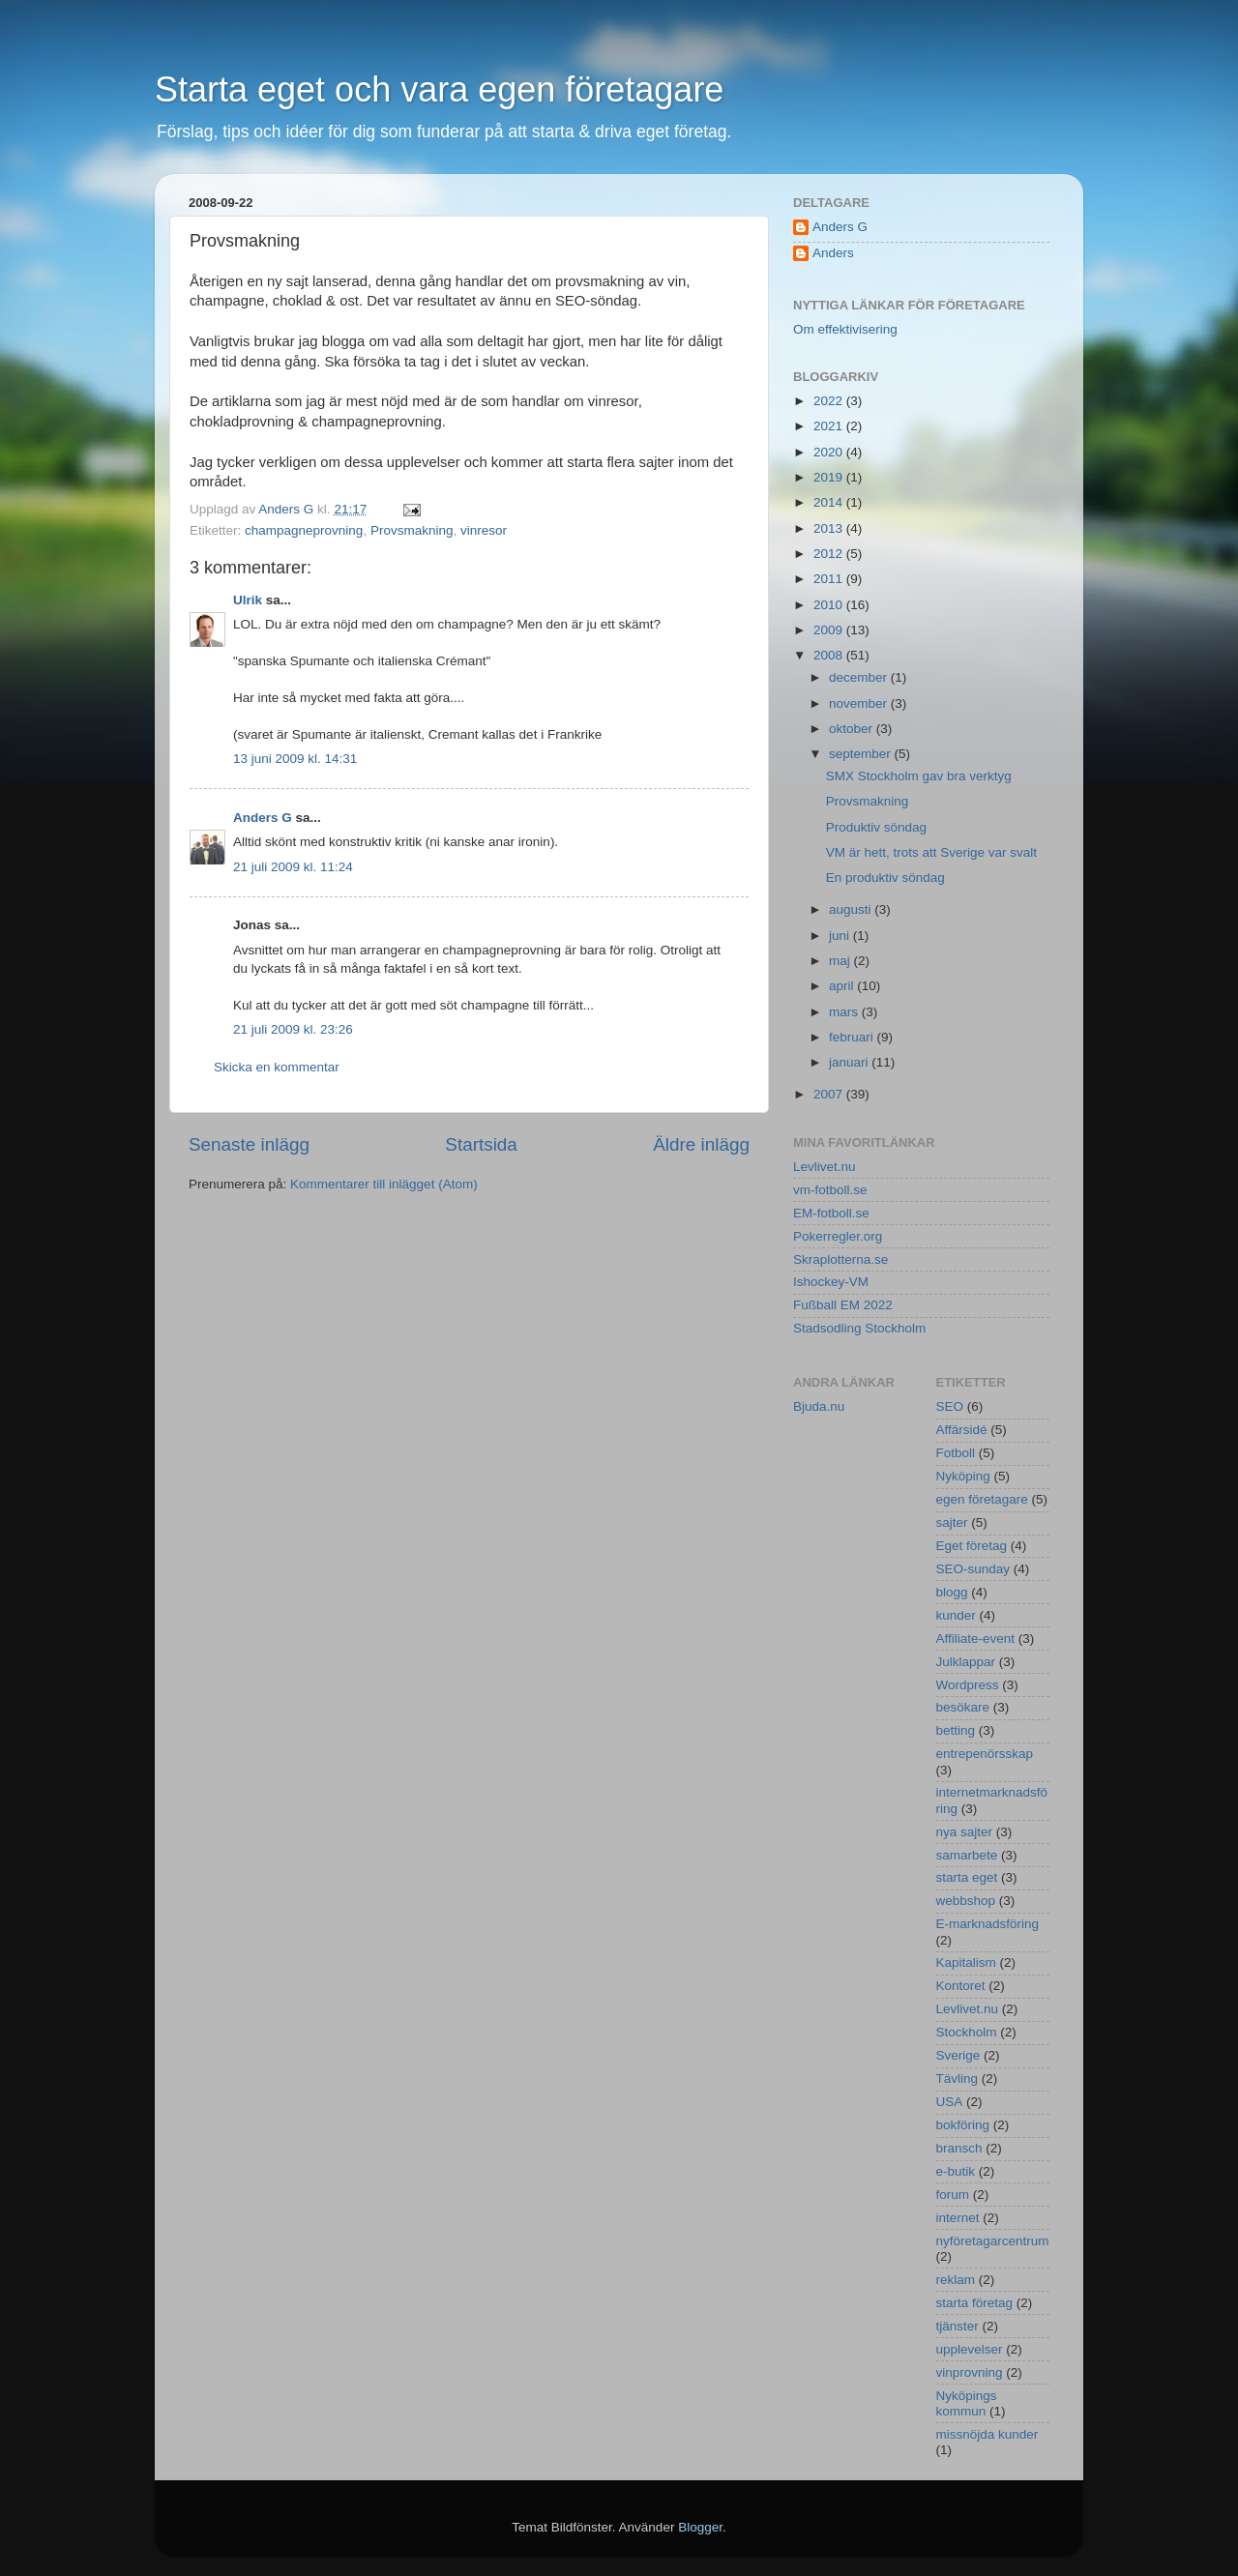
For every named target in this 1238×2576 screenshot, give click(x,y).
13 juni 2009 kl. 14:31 (295, 758)
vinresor (483, 530)
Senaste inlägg (249, 1144)
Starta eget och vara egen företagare (439, 89)
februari (853, 1037)
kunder (956, 1615)
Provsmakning (412, 530)
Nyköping (963, 1476)
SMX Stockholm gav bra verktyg (919, 776)
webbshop (966, 1900)
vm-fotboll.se (830, 1190)
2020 (829, 452)
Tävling (957, 2078)
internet (958, 2217)
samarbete (967, 1855)
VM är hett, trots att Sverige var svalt (931, 852)
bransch (959, 2148)
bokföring (963, 2125)
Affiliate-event (976, 1638)
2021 (829, 426)
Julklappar (966, 1661)
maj (841, 960)
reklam (956, 2279)
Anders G (262, 817)
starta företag (975, 2303)
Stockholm (966, 2032)
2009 (829, 630)
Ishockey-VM (831, 1281)
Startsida (481, 1144)
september (862, 753)
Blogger (700, 2527)
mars (845, 1012)
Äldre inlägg (701, 1144)
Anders (833, 253)
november (860, 703)
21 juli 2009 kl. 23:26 (293, 1029)
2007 (829, 1094)
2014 (829, 502)
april (843, 986)
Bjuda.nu (818, 1406)
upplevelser (969, 2349)
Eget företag (972, 1545)
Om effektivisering (845, 329)
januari (850, 1062)
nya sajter (964, 1832)
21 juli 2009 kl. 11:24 (293, 867)
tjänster (957, 2326)
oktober (852, 728)
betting (956, 1730)
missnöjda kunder (987, 2434)
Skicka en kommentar (276, 1067)
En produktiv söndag (885, 877)
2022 (829, 401)
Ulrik (247, 600)
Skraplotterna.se (840, 1259)
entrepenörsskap (985, 1753)
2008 (829, 655)
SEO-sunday (973, 1569)
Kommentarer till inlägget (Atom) (384, 1184)
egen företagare (982, 1499)
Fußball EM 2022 (843, 1305)
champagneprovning (304, 530)
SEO (950, 1406)
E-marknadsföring (988, 1924)
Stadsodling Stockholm (859, 1328)
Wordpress (967, 1685)
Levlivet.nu (824, 1166)
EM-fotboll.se (831, 1213)
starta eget (967, 1877)
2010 (829, 605)
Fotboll (956, 1453)
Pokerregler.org (837, 1236)
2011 (829, 578)
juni (841, 935)
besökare (963, 1707)
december (860, 677)
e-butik (956, 2171)
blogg (952, 1592)
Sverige (958, 2055)
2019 (829, 477)
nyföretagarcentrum (992, 2241)
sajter (952, 1522)
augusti (851, 909)
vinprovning (969, 2372)
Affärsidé (961, 1429)
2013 (829, 528)
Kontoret (961, 1985)
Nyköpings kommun (966, 2403)
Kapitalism (966, 1962)
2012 (829, 553)
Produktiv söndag (876, 827)
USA (949, 2101)
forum (953, 2194)
